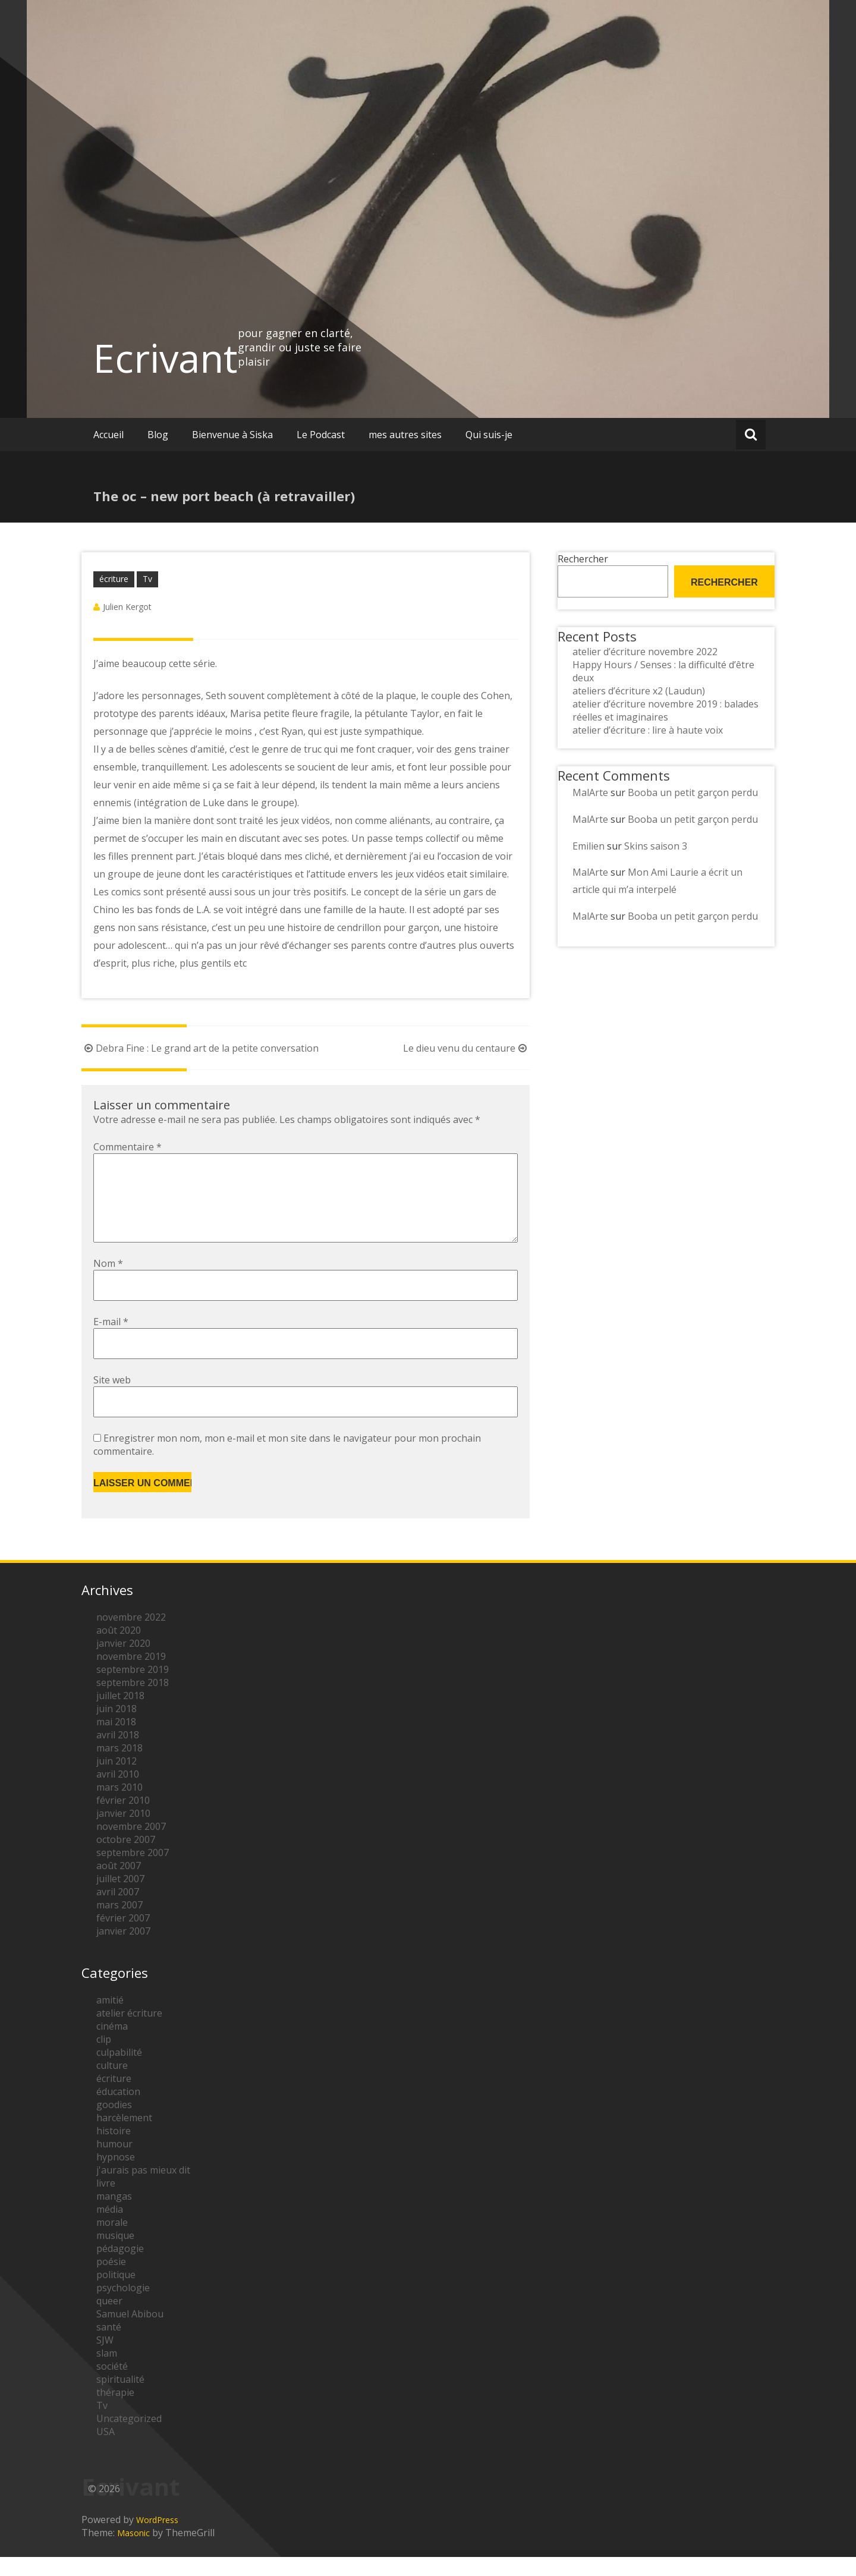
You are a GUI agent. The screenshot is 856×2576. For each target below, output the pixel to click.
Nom (108, 1282)
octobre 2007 (125, 1858)
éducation (118, 2110)
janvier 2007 (123, 1950)
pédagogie (120, 2267)
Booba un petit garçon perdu (693, 792)
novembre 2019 (131, 1675)
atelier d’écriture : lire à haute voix (647, 730)
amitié (110, 2018)
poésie (111, 2280)
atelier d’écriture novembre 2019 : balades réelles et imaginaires (665, 710)
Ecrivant (165, 358)
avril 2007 (117, 1910)
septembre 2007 (132, 1871)
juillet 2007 (120, 1897)
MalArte (590, 792)
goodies (114, 2123)
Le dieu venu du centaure (466, 1048)
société (112, 2385)
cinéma (112, 2045)
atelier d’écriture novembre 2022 (644, 651)
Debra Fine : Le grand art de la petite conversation (200, 1048)
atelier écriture (129, 2032)
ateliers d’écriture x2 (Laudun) (638, 690)
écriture (113, 578)
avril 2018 (117, 1753)
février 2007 (123, 1936)
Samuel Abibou (129, 2332)
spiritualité (120, 2398)
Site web (112, 1398)
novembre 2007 (131, 1845)
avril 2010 (117, 1793)
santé (108, 2345)
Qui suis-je (488, 434)
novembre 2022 (131, 1636)
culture (112, 2084)
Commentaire (127, 1146)
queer (109, 2319)
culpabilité (119, 2071)
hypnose (115, 2175)
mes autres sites (405, 434)
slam (106, 2372)
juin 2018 (116, 1727)
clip (103, 2058)
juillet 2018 (120, 1714)
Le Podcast (321, 434)
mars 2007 (119, 1923)
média (109, 2228)
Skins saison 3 (655, 846)
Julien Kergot (127, 606)
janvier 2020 (123, 1662)
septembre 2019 (132, 1688)
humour (114, 2162)
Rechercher (583, 558)
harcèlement (124, 2136)
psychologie (123, 2306)
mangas (114, 2215)
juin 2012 (116, 1779)
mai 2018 (116, 1740)
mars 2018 (119, 1766)
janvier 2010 (123, 1832)
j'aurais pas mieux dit (143, 2189)
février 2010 (123, 1819)
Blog (157, 434)
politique (116, 2293)
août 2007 (118, 1884)
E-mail (110, 1340)
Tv (147, 578)
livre (105, 2202)
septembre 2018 (132, 1701)
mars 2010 (119, 1806)
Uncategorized (129, 2437)
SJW (105, 2359)
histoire (113, 2149)
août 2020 (118, 1649)
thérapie (115, 2411)
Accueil (108, 434)
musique (115, 2254)
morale (112, 2241)
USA (105, 2450)
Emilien (588, 846)
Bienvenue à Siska (232, 434)
